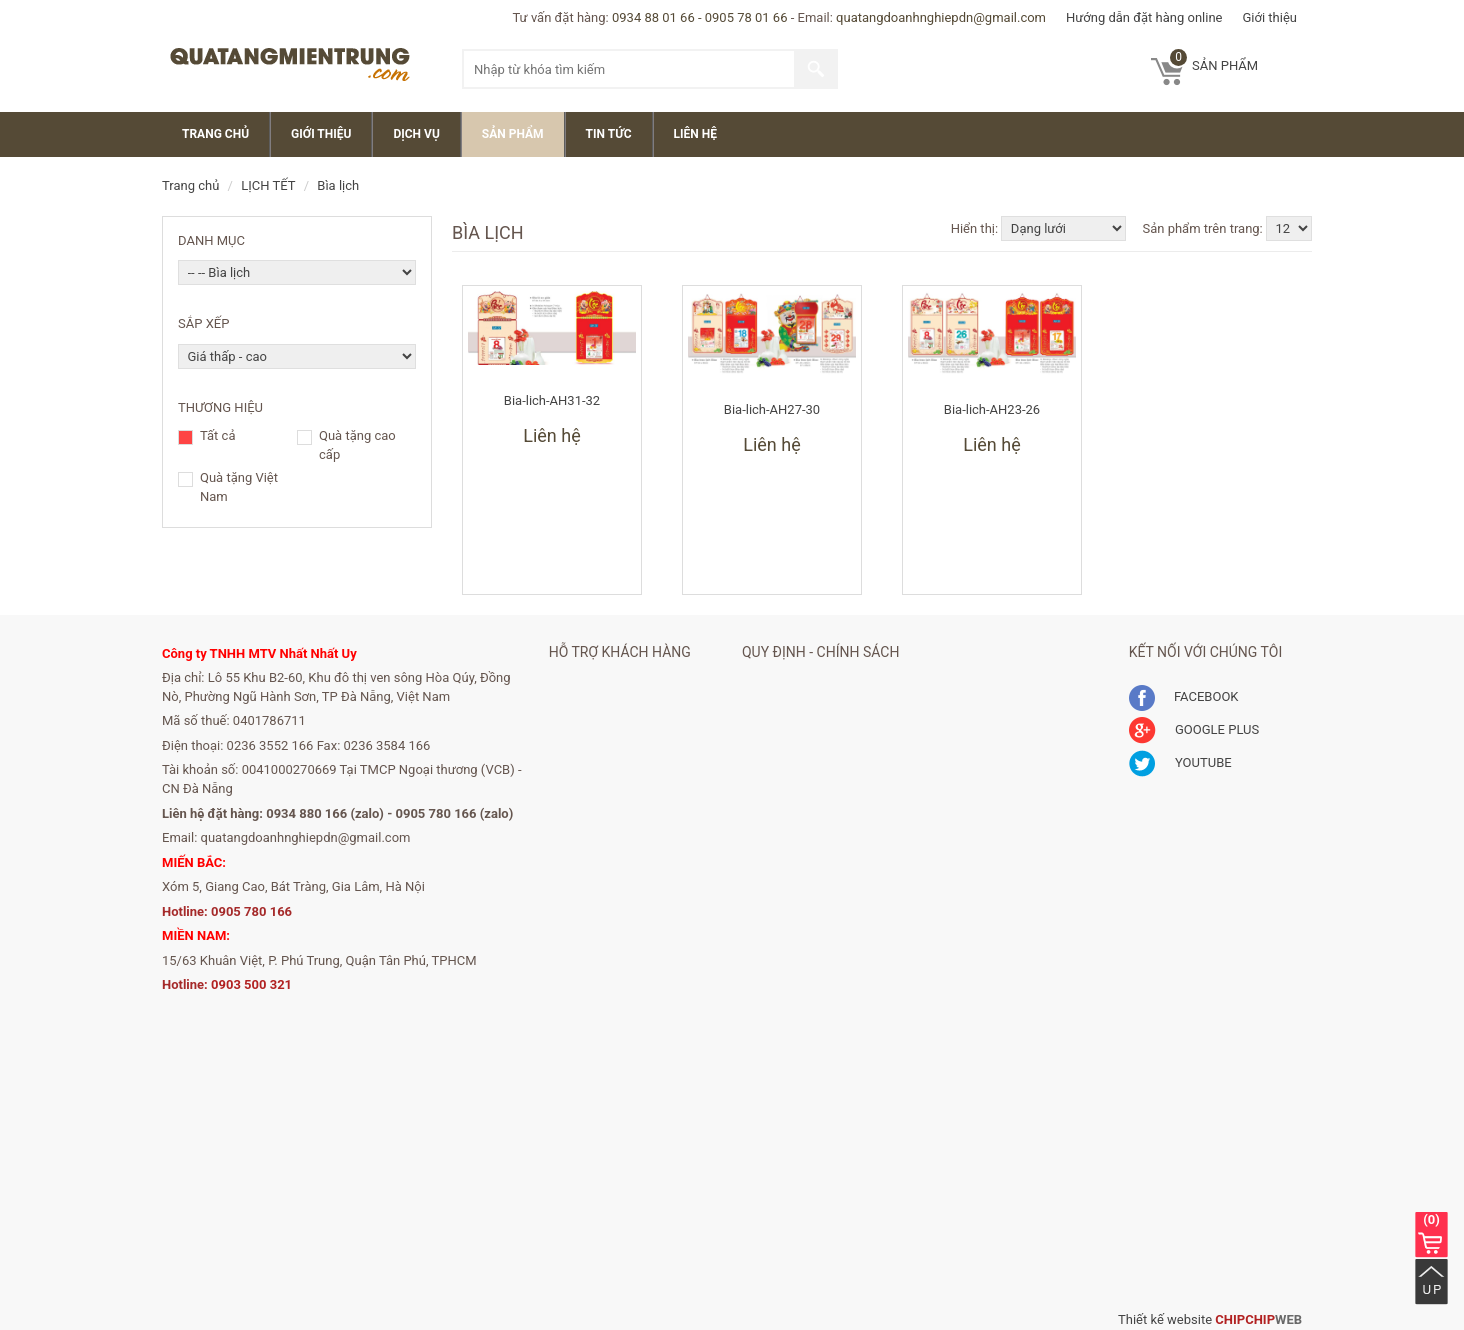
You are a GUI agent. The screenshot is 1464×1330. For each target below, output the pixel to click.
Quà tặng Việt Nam (239, 487)
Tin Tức (609, 134)
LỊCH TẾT (268, 185)
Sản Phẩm (513, 134)
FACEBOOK (1184, 696)
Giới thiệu (1270, 17)
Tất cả (217, 437)
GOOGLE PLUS (1194, 729)
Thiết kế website (1165, 1319)
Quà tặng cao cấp (357, 445)
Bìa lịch (338, 185)
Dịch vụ (416, 134)
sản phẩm (1214, 61)
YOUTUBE (1180, 762)
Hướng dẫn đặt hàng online (1144, 17)
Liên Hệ (695, 134)
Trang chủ (215, 134)
